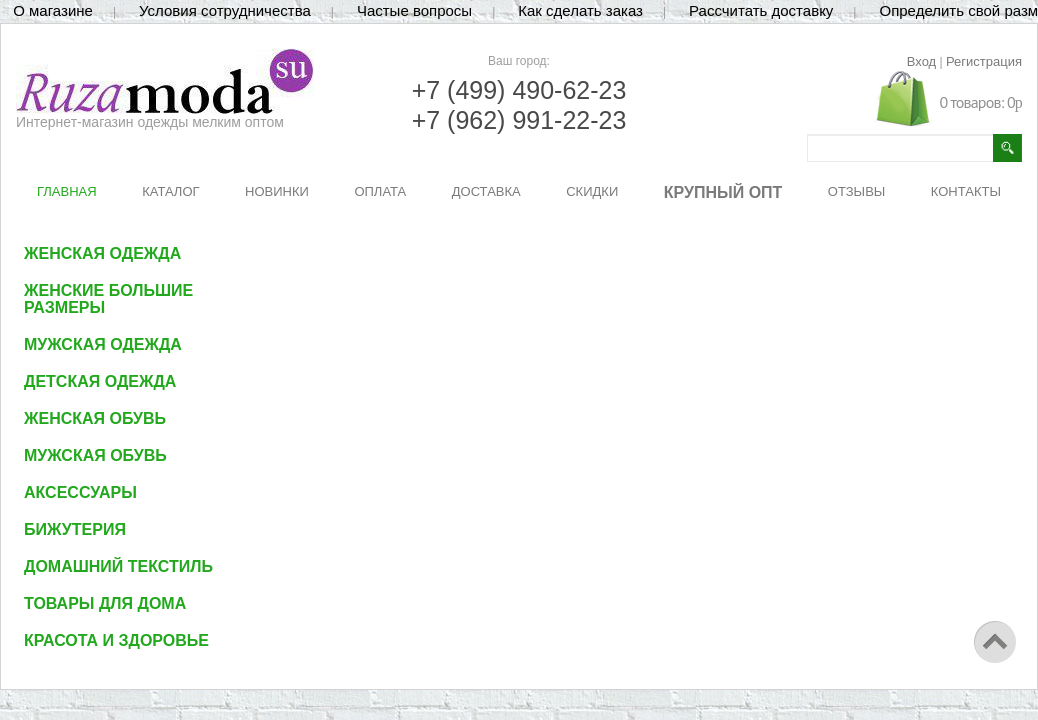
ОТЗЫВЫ (856, 191)
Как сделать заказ (580, 10)
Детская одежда (100, 381)
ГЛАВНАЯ (67, 191)
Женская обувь (95, 418)
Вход (921, 61)
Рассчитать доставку (761, 10)
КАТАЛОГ (170, 191)
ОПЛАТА (380, 191)
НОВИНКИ (277, 191)
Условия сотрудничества (225, 10)
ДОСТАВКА (486, 191)
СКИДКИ (592, 191)
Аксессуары (80, 492)
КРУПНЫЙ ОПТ (723, 192)
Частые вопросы (414, 10)
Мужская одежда (103, 344)
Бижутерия (75, 529)
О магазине (53, 10)
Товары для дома (105, 603)
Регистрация (984, 61)
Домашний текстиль (118, 566)
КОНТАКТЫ (966, 191)
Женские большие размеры (108, 299)
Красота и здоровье (116, 640)
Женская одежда (102, 253)
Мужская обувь (95, 455)
